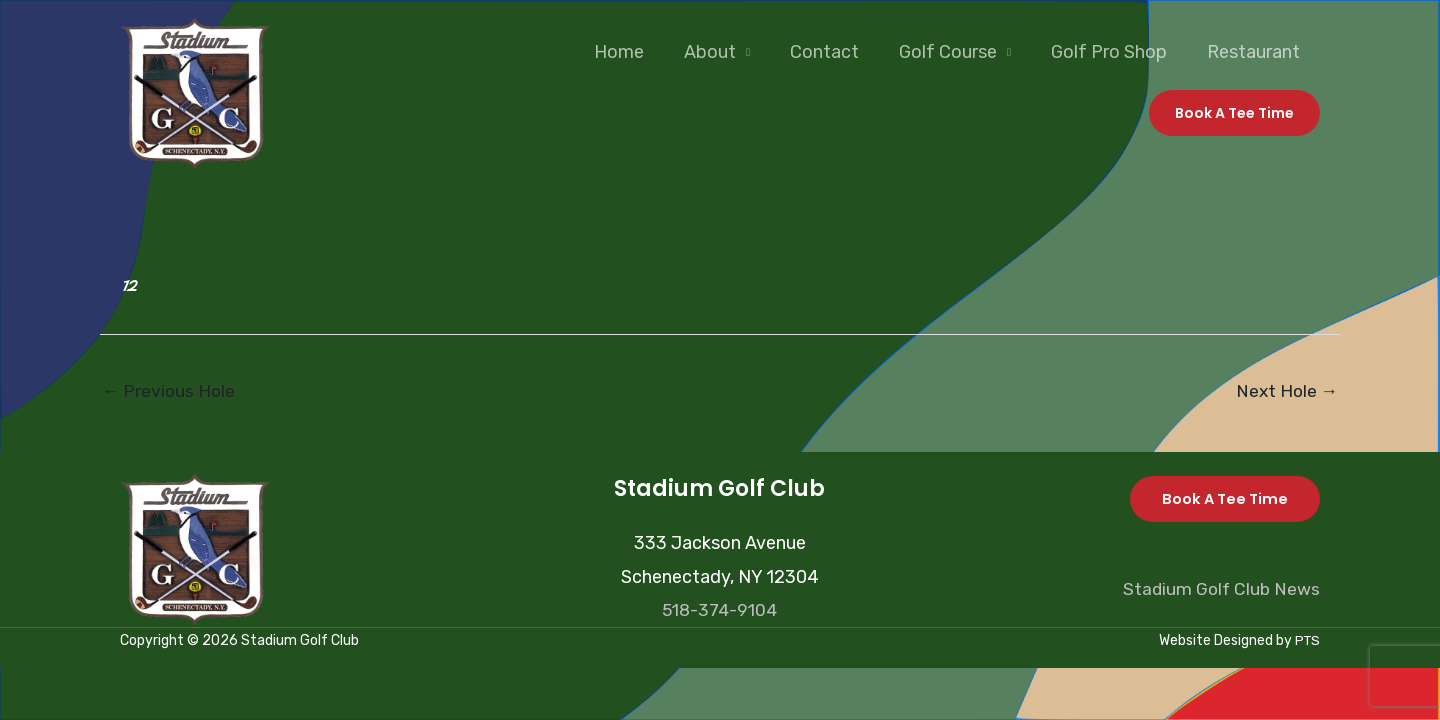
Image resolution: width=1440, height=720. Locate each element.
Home (641, 52)
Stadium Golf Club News (1219, 590)
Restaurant (1255, 52)
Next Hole (1285, 392)
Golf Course (958, 52)
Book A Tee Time (1222, 500)
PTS (1306, 642)
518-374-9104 (719, 611)
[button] (1234, 113)
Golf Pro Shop (1115, 52)
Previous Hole (170, 392)
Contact (838, 52)
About (728, 52)
